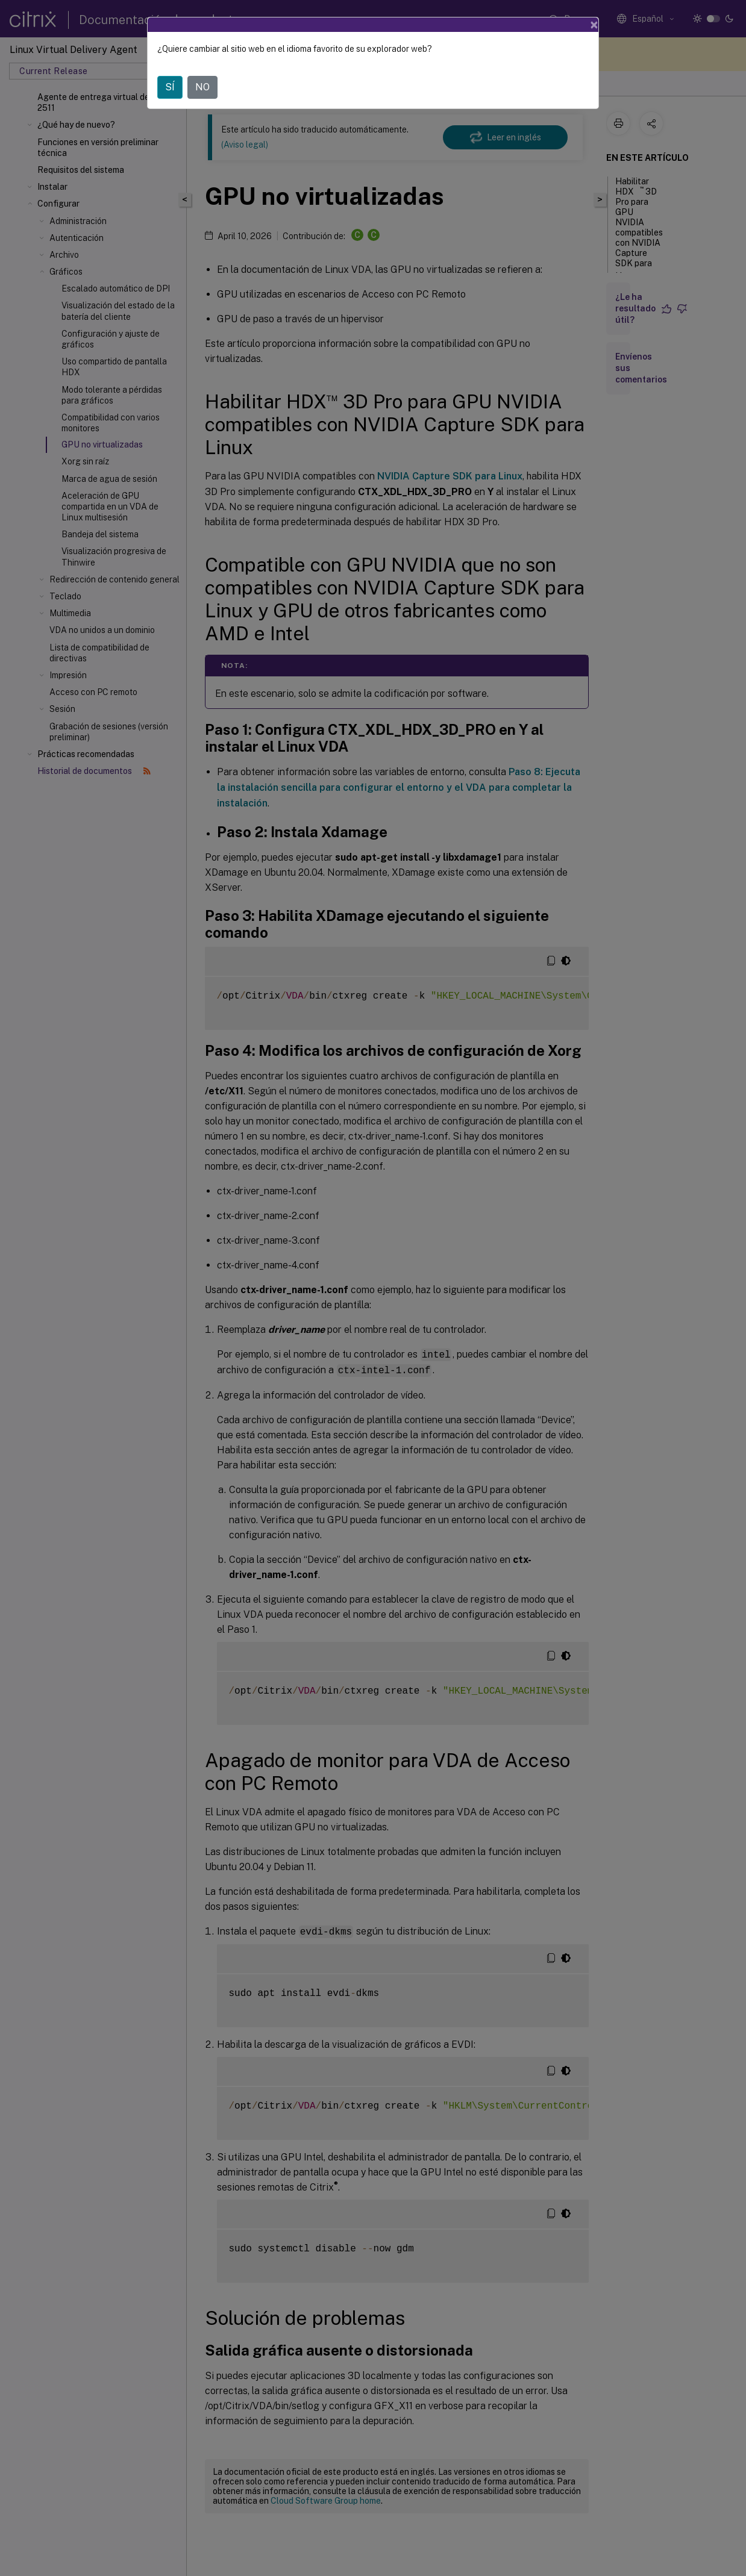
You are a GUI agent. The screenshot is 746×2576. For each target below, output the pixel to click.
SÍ (170, 70)
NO (202, 70)
